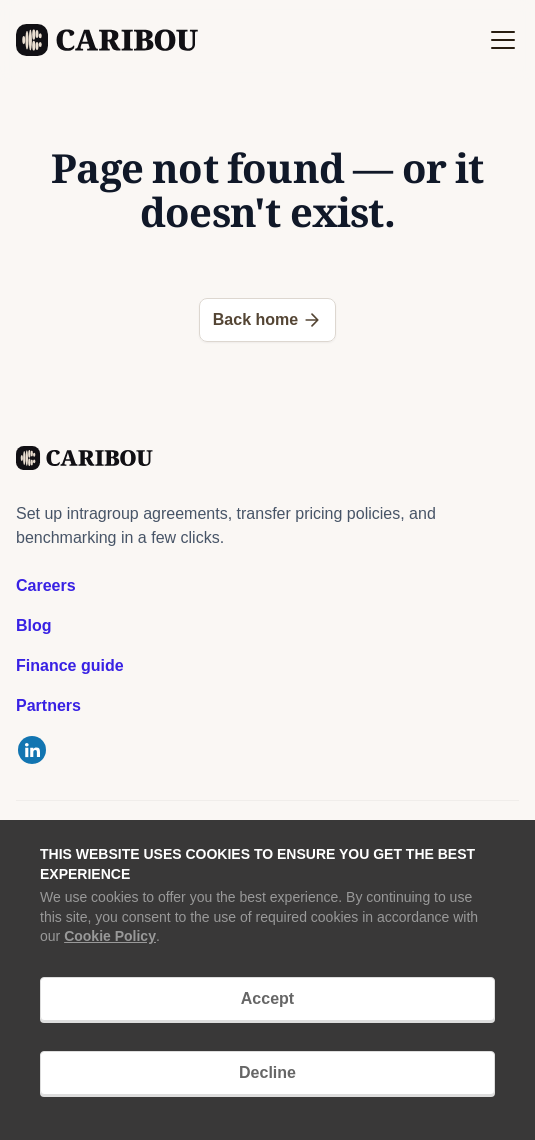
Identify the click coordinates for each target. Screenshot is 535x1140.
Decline (267, 1072)
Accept (267, 998)
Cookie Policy (110, 936)
